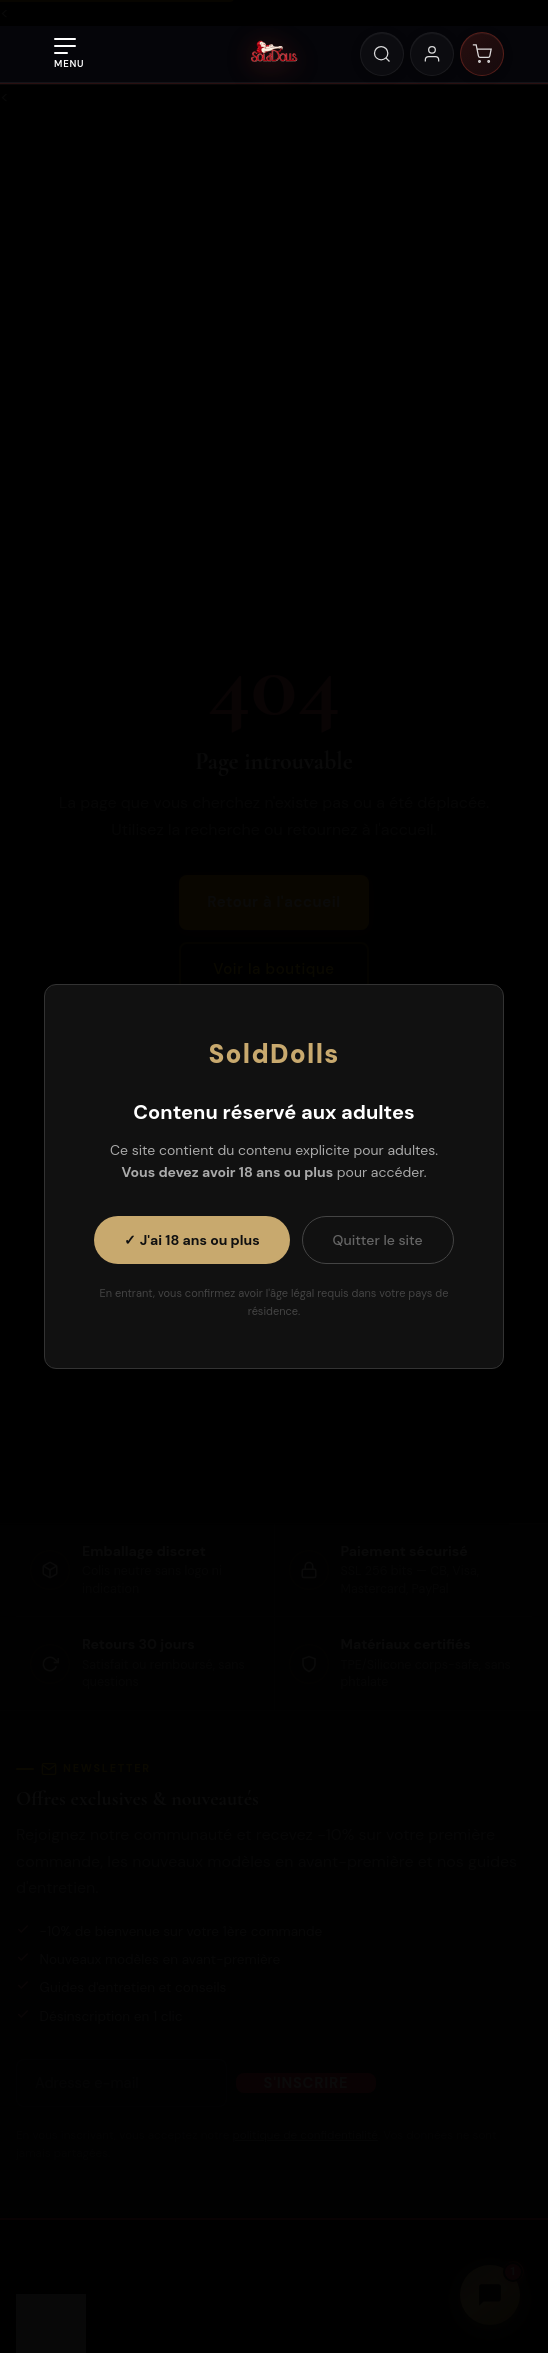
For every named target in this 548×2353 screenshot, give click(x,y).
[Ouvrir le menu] (69, 54)
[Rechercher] (382, 54)
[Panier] (482, 54)
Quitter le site (378, 1240)
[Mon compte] (432, 54)
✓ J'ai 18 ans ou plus (191, 1240)
